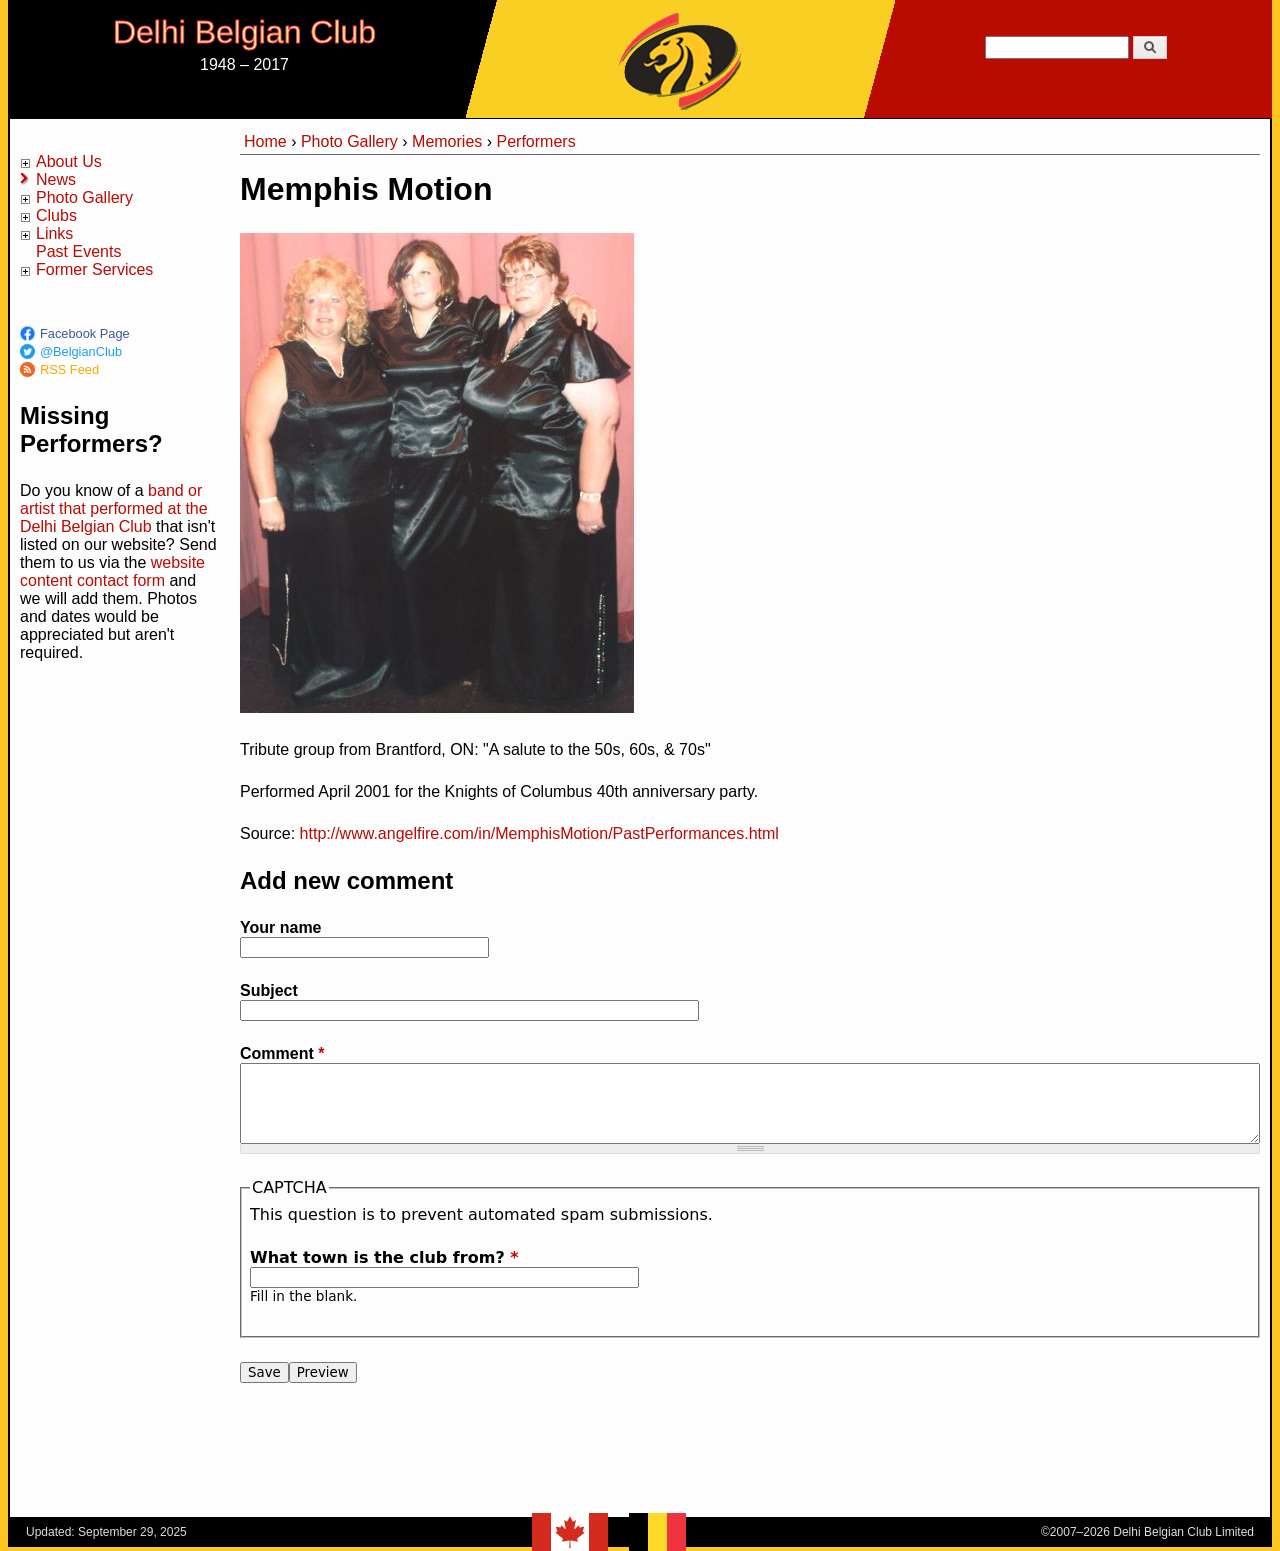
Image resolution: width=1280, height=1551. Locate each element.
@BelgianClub (81, 351)
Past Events (78, 251)
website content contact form (112, 571)
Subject (269, 990)
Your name (281, 927)
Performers (536, 141)
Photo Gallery (84, 197)
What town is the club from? (384, 1257)
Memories (447, 141)
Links (54, 233)
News (56, 179)
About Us (69, 161)
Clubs (56, 215)
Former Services (94, 269)
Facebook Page (85, 333)
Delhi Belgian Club (244, 32)
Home (265, 141)
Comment (282, 1053)
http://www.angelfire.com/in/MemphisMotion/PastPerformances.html (539, 833)
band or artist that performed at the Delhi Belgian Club (114, 508)
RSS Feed (69, 369)
